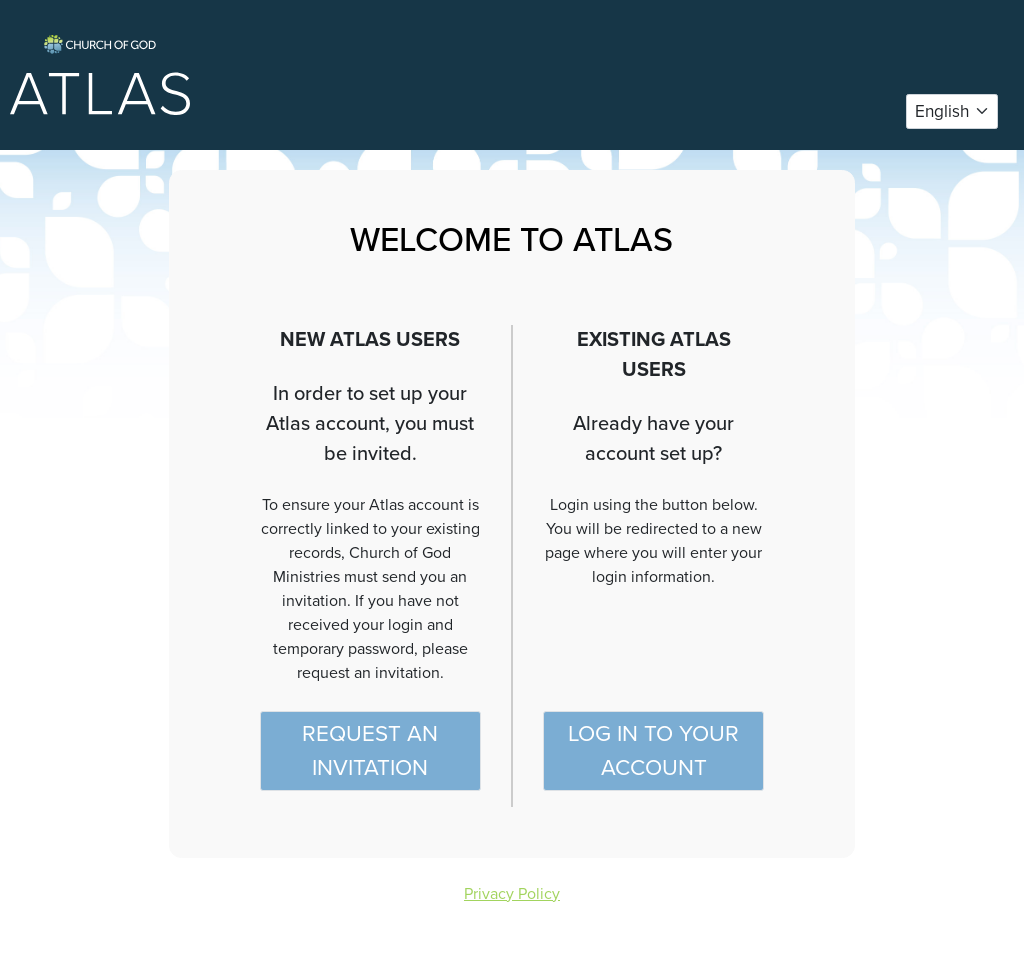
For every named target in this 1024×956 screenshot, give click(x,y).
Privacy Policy (512, 894)
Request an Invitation (370, 750)
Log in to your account (653, 750)
